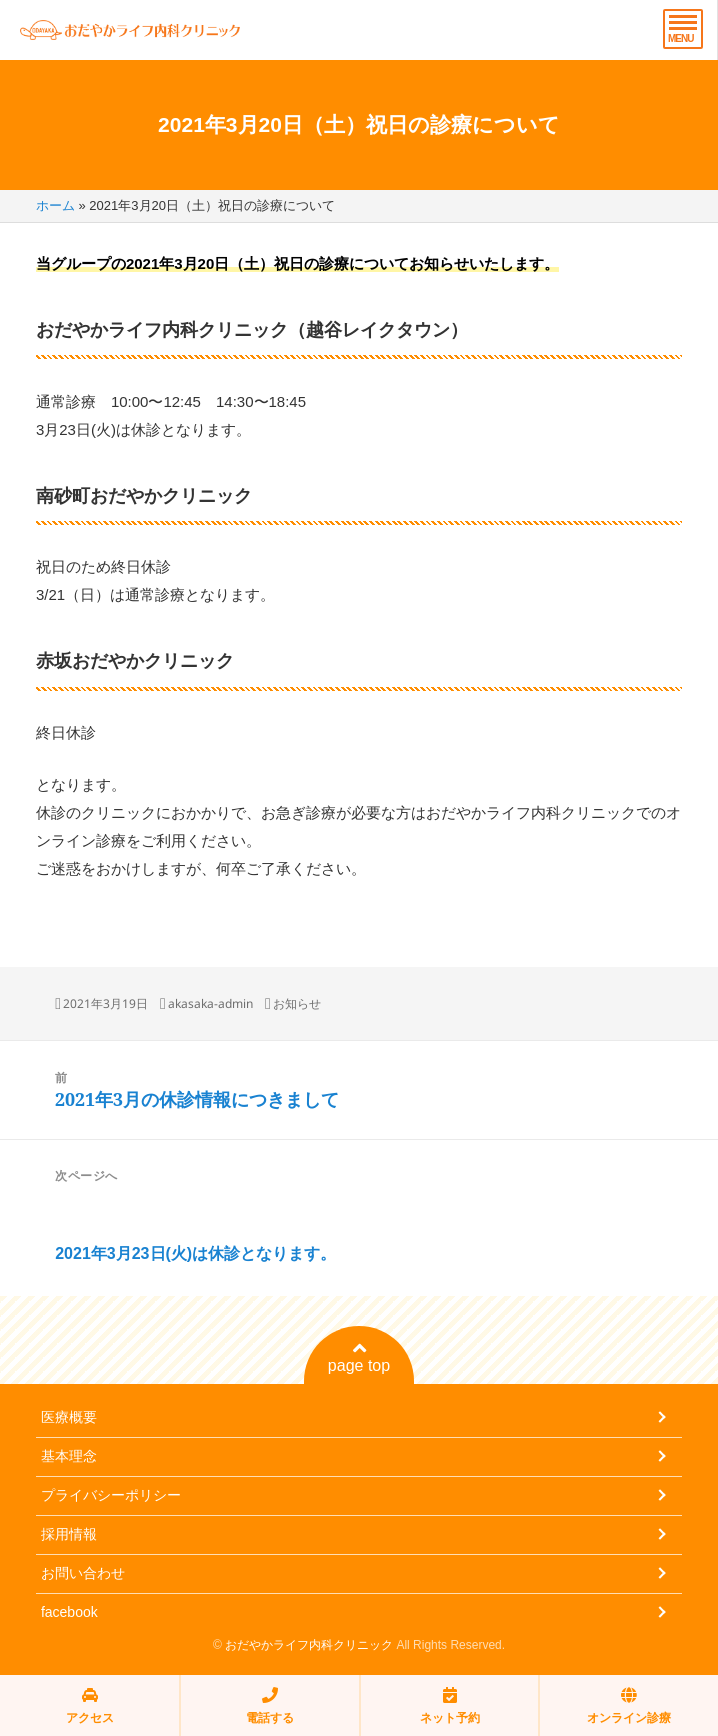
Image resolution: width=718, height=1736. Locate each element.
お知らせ (297, 1003)
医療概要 (69, 1417)
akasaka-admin (210, 1003)
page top (359, 1357)
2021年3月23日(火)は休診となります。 (195, 1253)
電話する (270, 1705)
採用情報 (69, 1534)
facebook (69, 1612)
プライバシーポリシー (111, 1495)
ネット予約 (450, 1705)
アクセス (90, 1705)
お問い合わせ (83, 1573)
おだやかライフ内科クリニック (309, 1645)
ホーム (55, 205)
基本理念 (69, 1456)
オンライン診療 (629, 1705)
